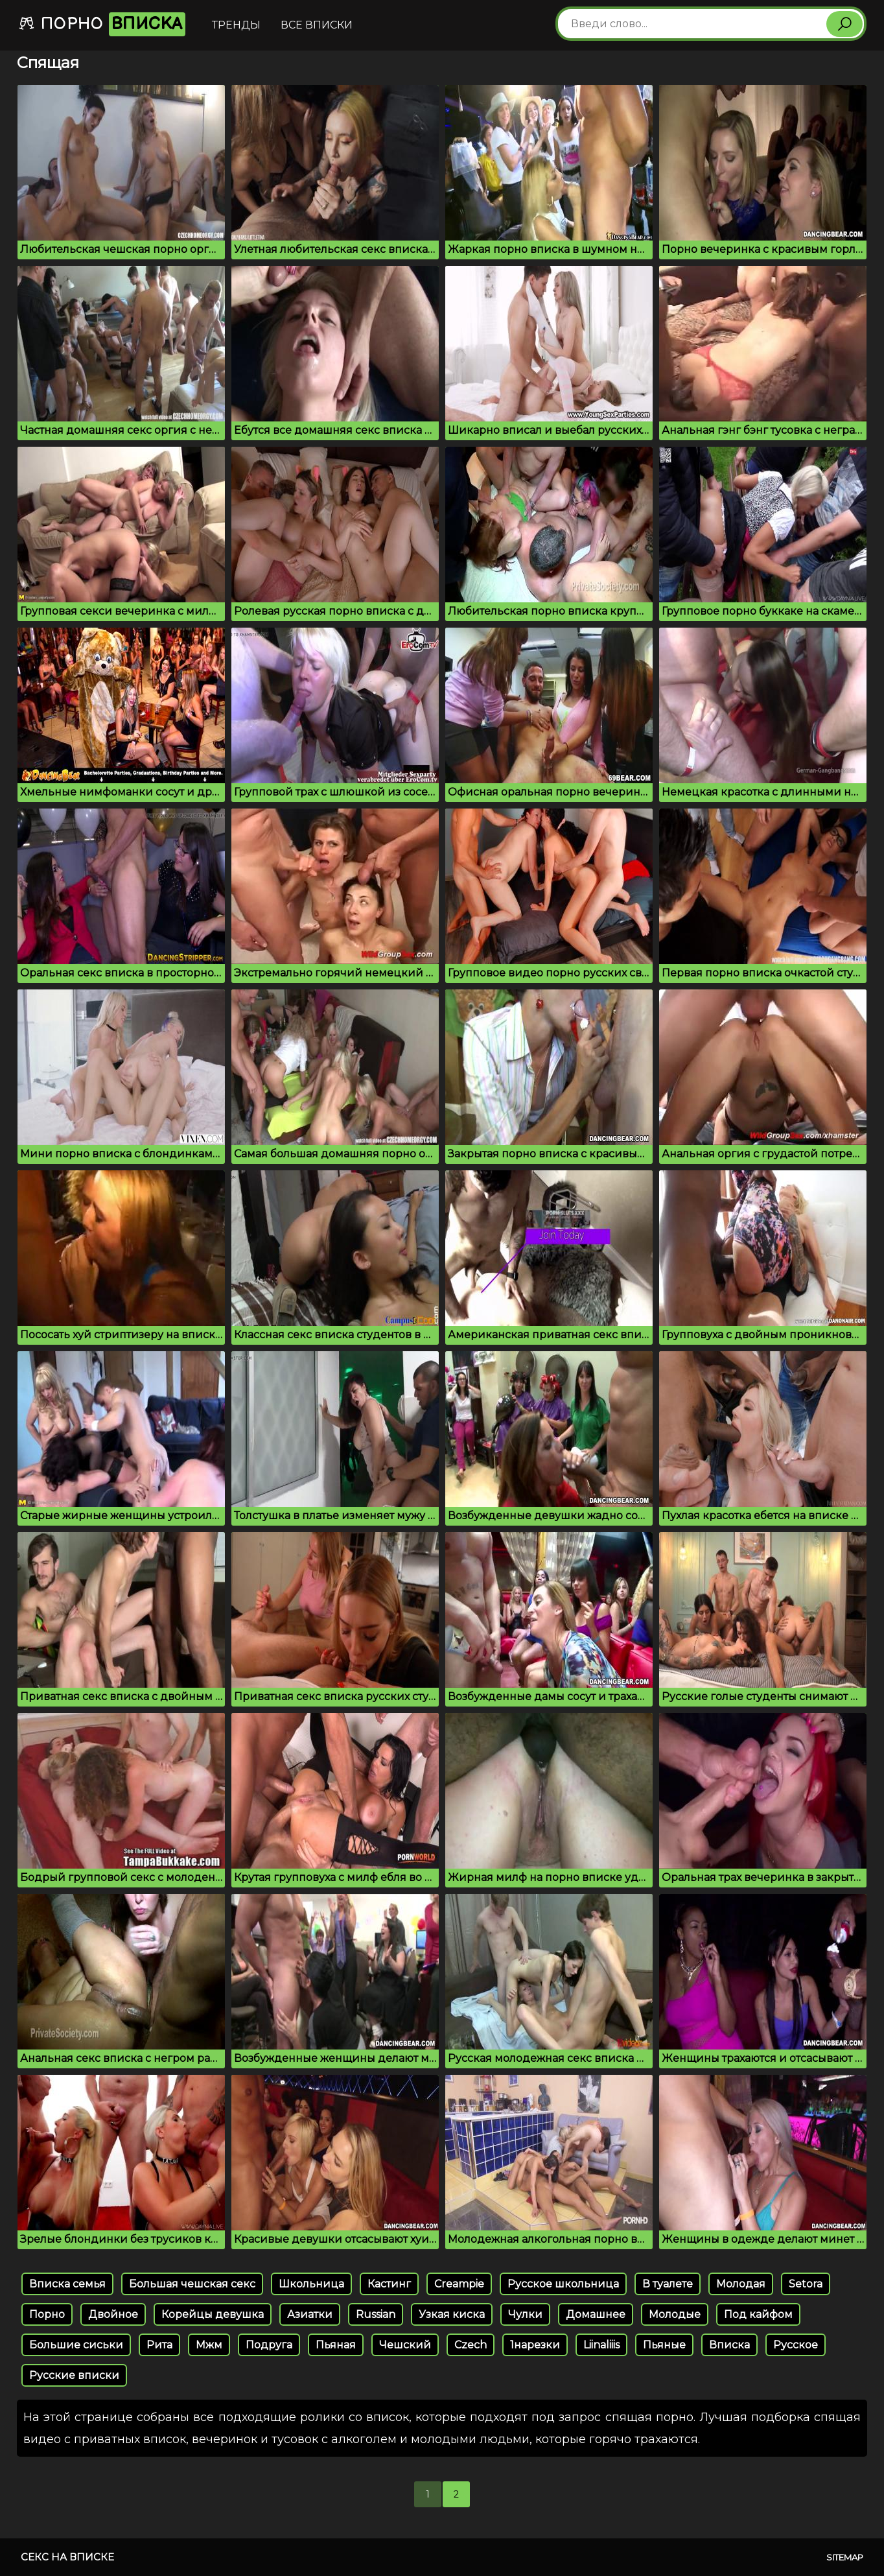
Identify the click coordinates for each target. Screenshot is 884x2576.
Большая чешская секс (192, 2284)
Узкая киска (452, 2314)
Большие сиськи (76, 2345)
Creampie (459, 2284)
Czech (470, 2345)
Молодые (675, 2314)
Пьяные (664, 2345)
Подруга (269, 2345)
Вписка (729, 2345)
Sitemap (844, 2557)
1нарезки (535, 2345)
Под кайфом (758, 2314)
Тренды (236, 25)
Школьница (311, 2284)
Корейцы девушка (212, 2314)
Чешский (405, 2345)
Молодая (740, 2284)
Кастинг (389, 2284)
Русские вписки (74, 2375)
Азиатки (309, 2314)
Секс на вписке (67, 2557)
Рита (159, 2345)
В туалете (667, 2284)
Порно (101, 24)
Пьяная (336, 2345)
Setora (805, 2284)
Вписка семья (67, 2284)
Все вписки (317, 25)
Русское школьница (563, 2284)
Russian (375, 2314)
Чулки (525, 2314)
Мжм (209, 2345)
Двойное (113, 2314)
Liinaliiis (601, 2345)
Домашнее (595, 2314)
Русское (795, 2345)
